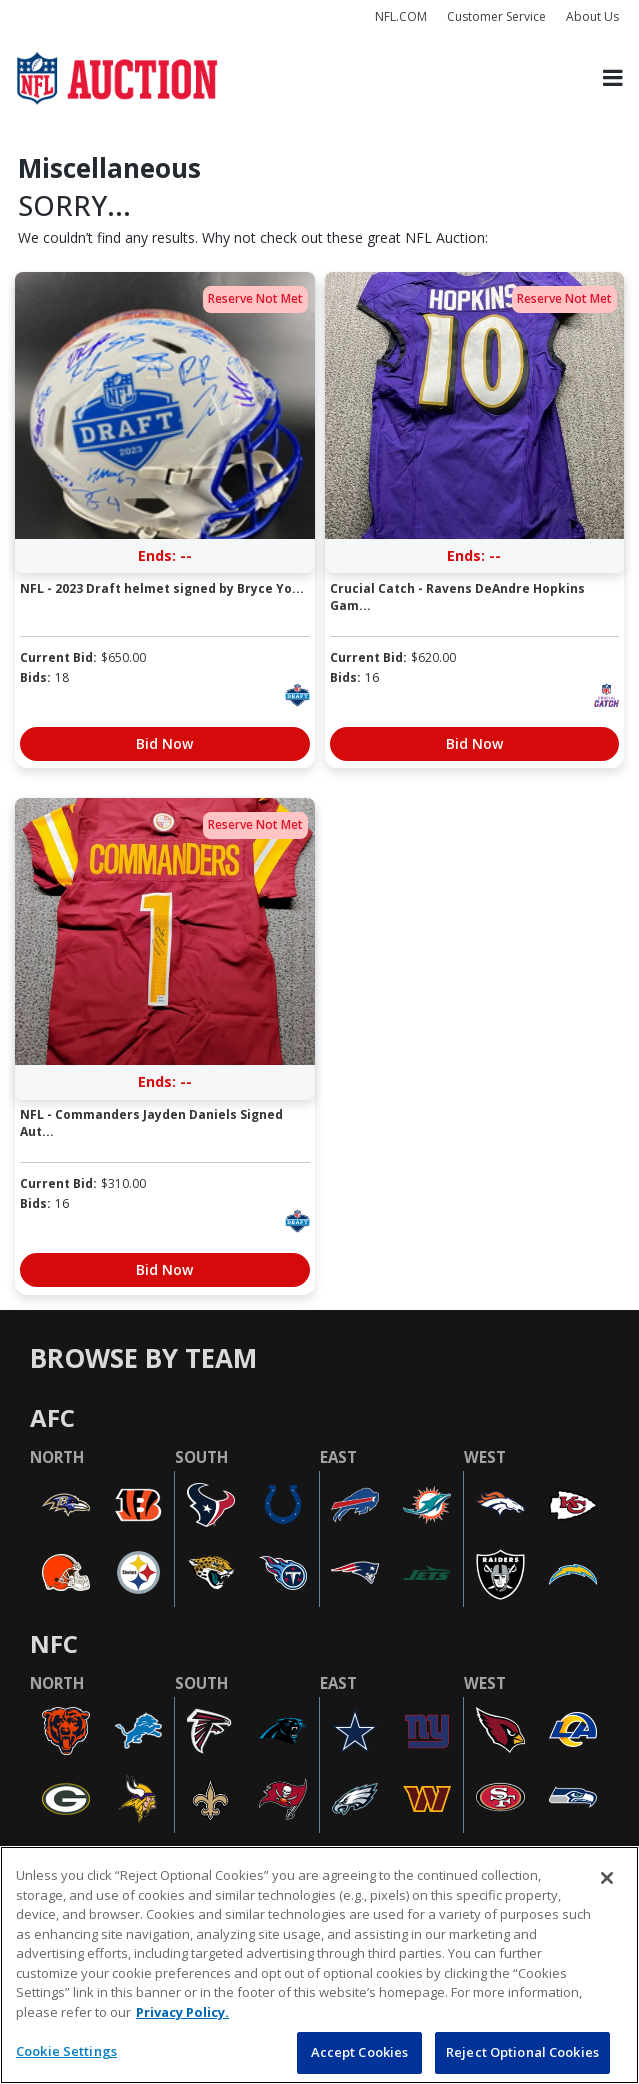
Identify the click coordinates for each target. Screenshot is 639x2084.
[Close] (607, 1878)
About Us (592, 16)
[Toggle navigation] (613, 78)
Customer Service (496, 16)
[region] (319, 1965)
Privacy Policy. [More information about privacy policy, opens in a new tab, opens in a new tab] (182, 2012)
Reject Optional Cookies (522, 2052)
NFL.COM (401, 16)
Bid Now (164, 743)
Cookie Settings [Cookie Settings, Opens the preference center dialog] (66, 2051)
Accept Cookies (360, 2052)
